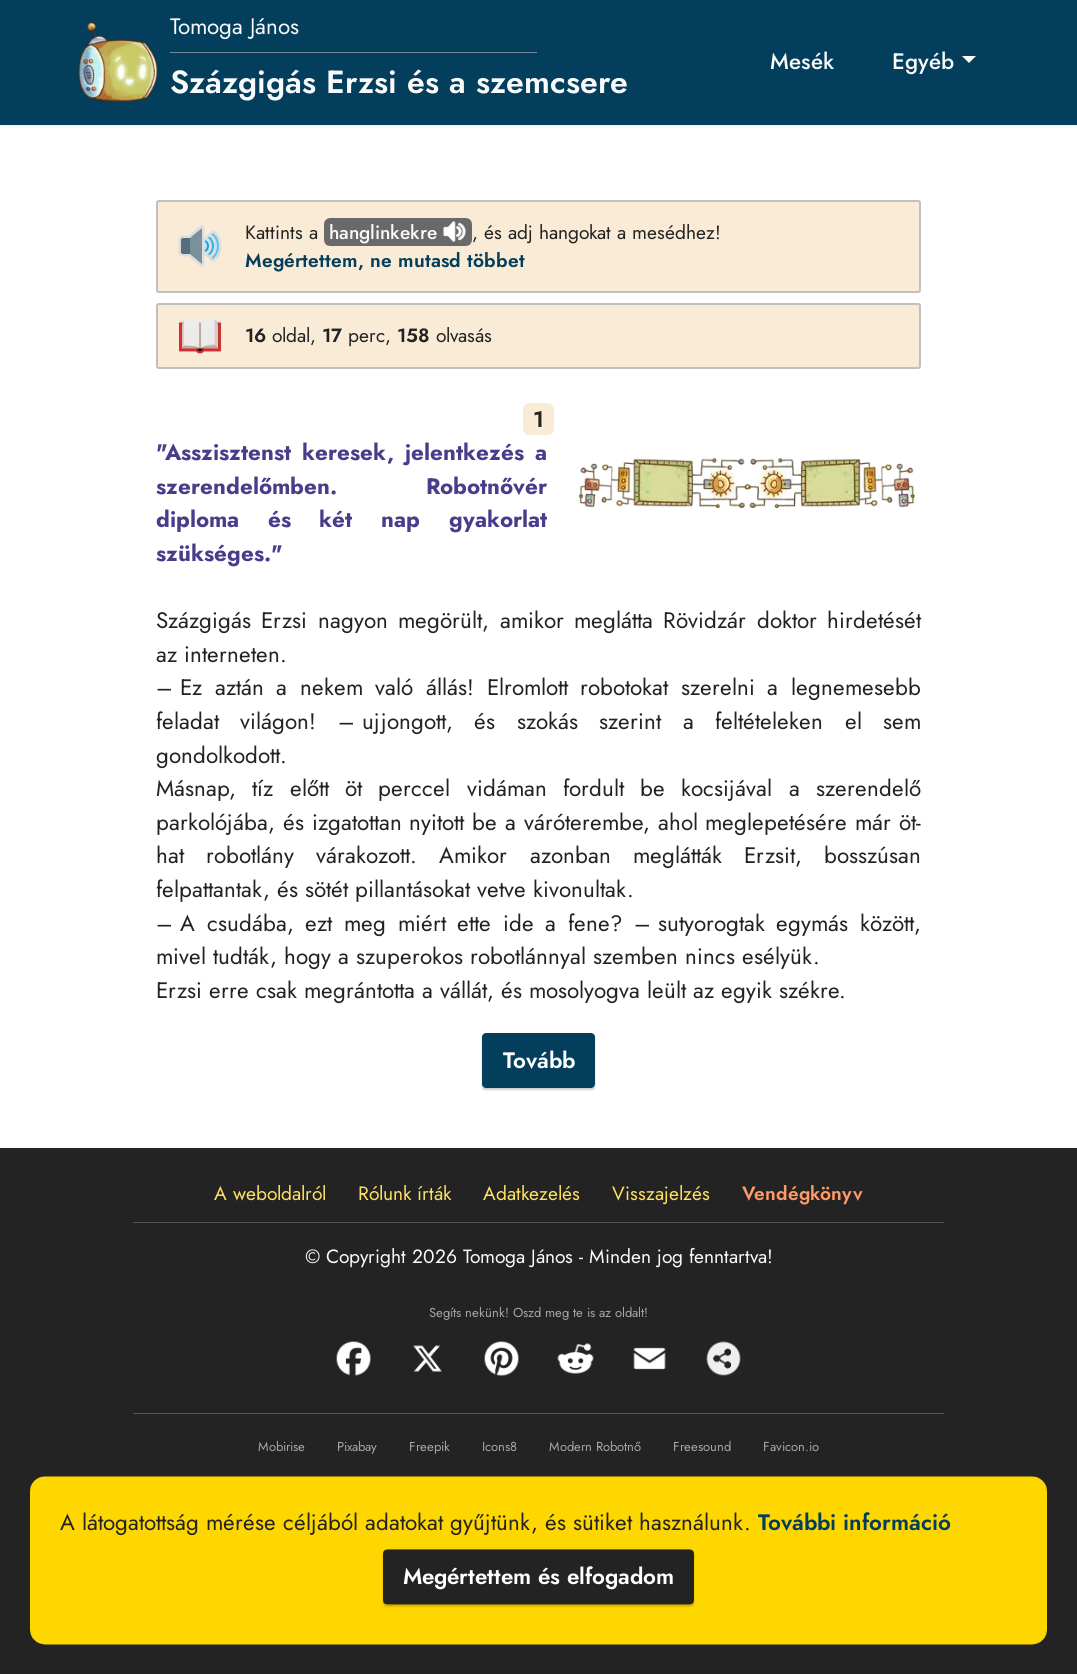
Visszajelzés (661, 1193)
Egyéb (923, 61)
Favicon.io (791, 1446)
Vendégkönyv (802, 1193)
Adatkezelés (531, 1193)
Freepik (429, 1446)
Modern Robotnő (595, 1446)
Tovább (539, 1060)
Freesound (702, 1446)
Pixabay (357, 1446)
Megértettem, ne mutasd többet (385, 260)
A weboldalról (270, 1193)
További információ (854, 1522)
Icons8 (499, 1446)
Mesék (802, 61)
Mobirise (281, 1446)
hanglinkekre (398, 232)
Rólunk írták (404, 1193)
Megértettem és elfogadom (538, 1576)
